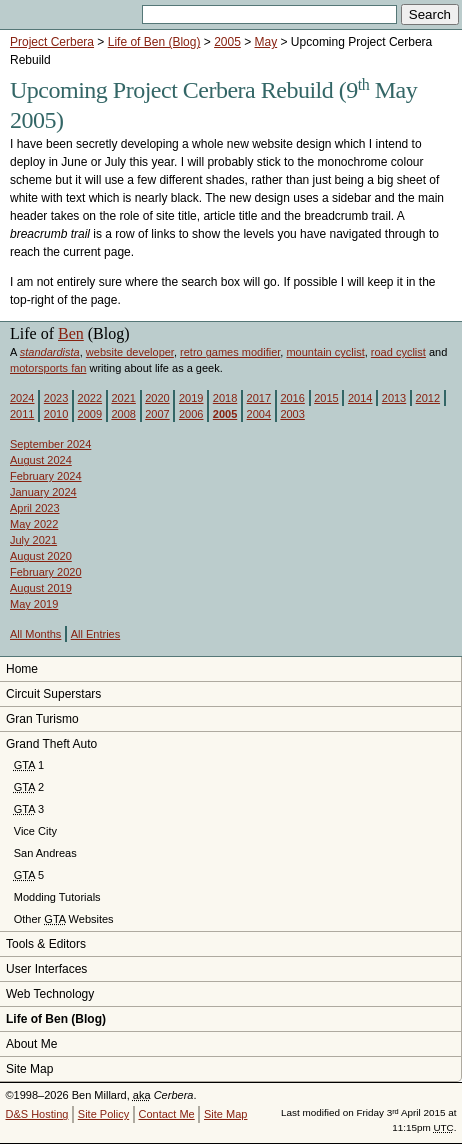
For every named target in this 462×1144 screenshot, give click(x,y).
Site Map (29, 1069)
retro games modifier (230, 352)
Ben (71, 333)
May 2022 (34, 524)
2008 (123, 414)
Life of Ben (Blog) (154, 42)
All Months (35, 634)
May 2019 (34, 604)
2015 (326, 398)
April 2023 (35, 508)
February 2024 (46, 476)
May (266, 42)
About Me (31, 1044)
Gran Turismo (42, 719)
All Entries (96, 634)
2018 (225, 398)
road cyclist (398, 352)
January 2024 (43, 492)
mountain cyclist (325, 352)
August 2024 (41, 460)
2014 (360, 398)
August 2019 (41, 588)
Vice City (35, 831)
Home (22, 669)
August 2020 (41, 556)
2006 (191, 414)
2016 (292, 398)
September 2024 (50, 444)
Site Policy (103, 1114)
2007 (157, 414)
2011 (22, 414)
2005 (227, 42)
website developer (130, 352)
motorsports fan (48, 368)
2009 (90, 414)
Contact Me (166, 1114)
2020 (157, 398)
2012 (428, 398)
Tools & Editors (46, 944)
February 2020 (46, 572)
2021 (123, 398)
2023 (56, 398)
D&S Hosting (37, 1114)
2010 (56, 414)
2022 (90, 398)
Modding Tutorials (57, 897)
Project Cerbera (52, 42)
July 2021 (33, 540)
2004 (259, 414)
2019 (191, 398)
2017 (259, 398)
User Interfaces (46, 969)
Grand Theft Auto (51, 744)
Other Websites (64, 919)
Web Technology (50, 994)
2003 (292, 414)
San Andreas (45, 853)
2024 (22, 398)
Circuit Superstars (53, 694)
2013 (394, 398)
